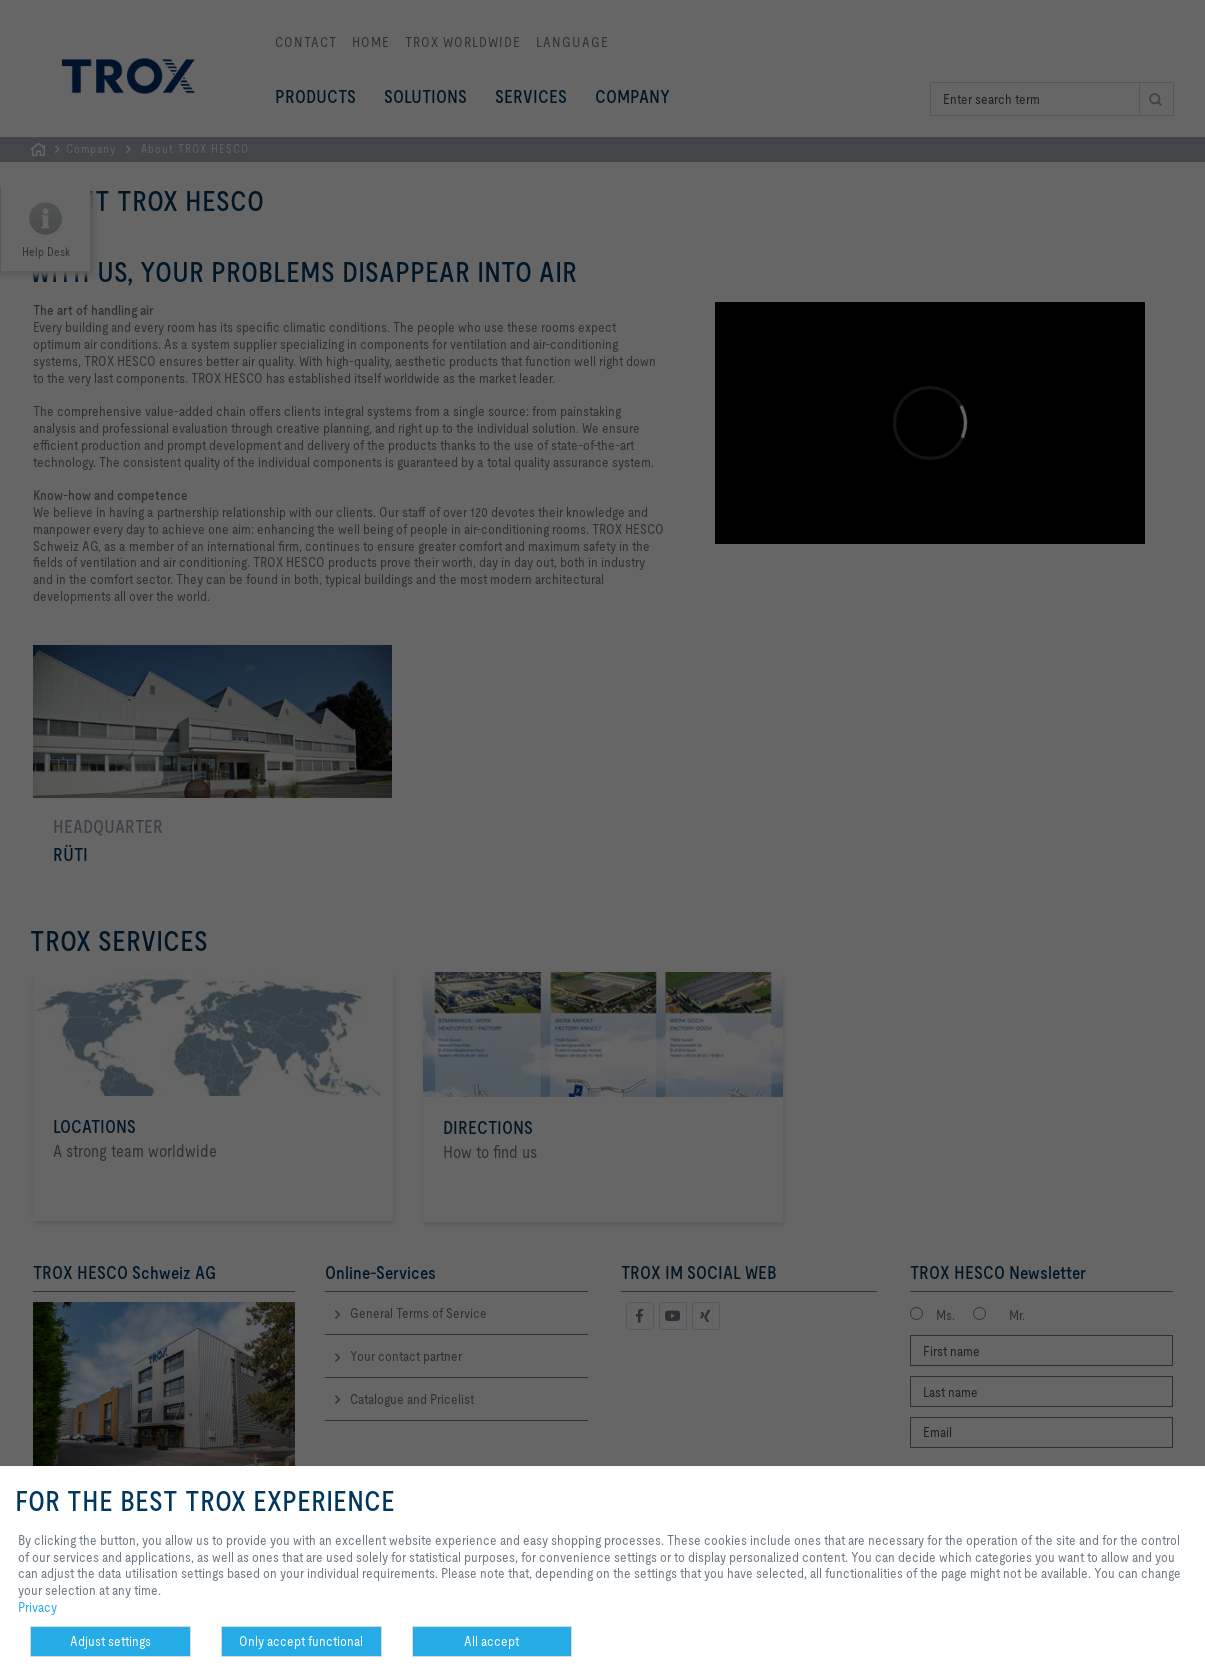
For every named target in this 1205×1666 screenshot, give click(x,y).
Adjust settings (110, 1641)
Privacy (37, 1607)
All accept (491, 1641)
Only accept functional (301, 1641)
